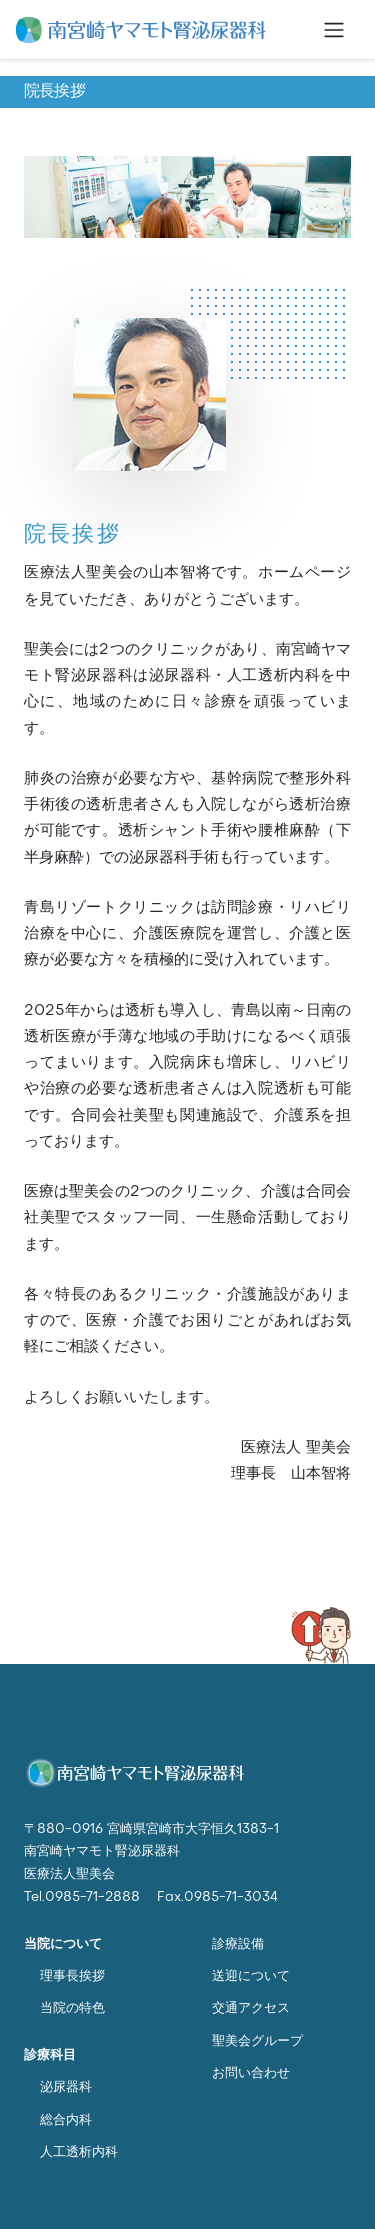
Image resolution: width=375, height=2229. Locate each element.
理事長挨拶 (72, 1976)
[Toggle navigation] (334, 30)
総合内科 (66, 2120)
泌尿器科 (66, 2087)
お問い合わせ (251, 2073)
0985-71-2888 (92, 1897)
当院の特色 (72, 2008)
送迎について (251, 1976)
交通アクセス (251, 2008)
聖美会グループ (257, 2041)
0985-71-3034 (231, 1897)
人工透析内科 (79, 2152)
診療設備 (238, 1944)
